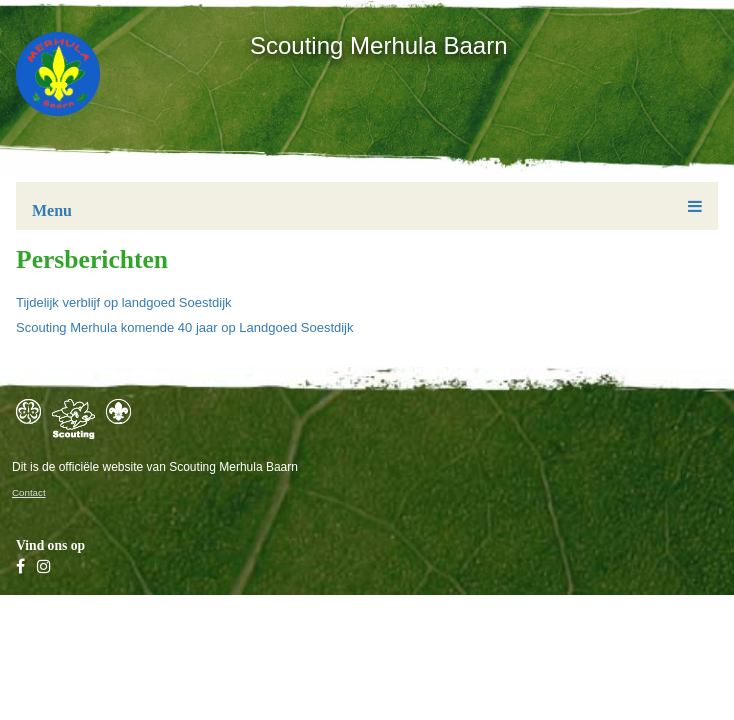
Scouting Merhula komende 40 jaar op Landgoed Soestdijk (185, 327)
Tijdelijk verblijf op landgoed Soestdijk (124, 302)
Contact (29, 492)
